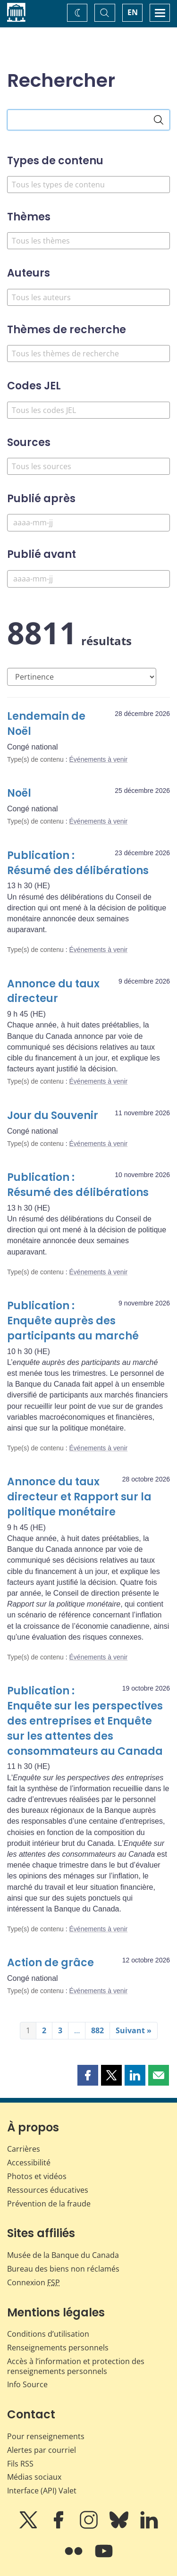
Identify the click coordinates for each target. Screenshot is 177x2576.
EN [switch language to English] (132, 12)
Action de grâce (50, 1962)
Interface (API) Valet (41, 2490)
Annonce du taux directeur (53, 991)
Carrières (23, 2149)
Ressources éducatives (47, 2190)
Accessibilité (29, 2162)
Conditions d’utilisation (48, 2334)
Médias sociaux (34, 2477)
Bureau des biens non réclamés (63, 2269)
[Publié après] (88, 522)
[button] (87, 2075)
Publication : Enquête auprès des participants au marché (73, 1320)
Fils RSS (20, 2463)
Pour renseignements (45, 2436)
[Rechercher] (158, 119)
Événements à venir (98, 759)
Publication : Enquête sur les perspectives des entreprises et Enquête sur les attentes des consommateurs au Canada (85, 1721)
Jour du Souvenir (52, 1115)
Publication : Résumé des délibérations (78, 863)
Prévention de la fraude (49, 2203)
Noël (19, 793)
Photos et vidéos (37, 2176)
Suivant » (134, 2030)
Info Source (27, 2384)
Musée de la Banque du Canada (63, 2255)
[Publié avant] (88, 579)
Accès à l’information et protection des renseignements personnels (75, 2366)
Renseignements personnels (58, 2347)
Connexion (33, 2282)
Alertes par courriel (41, 2450)
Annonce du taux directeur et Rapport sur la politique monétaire (79, 1496)
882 (97, 2030)
